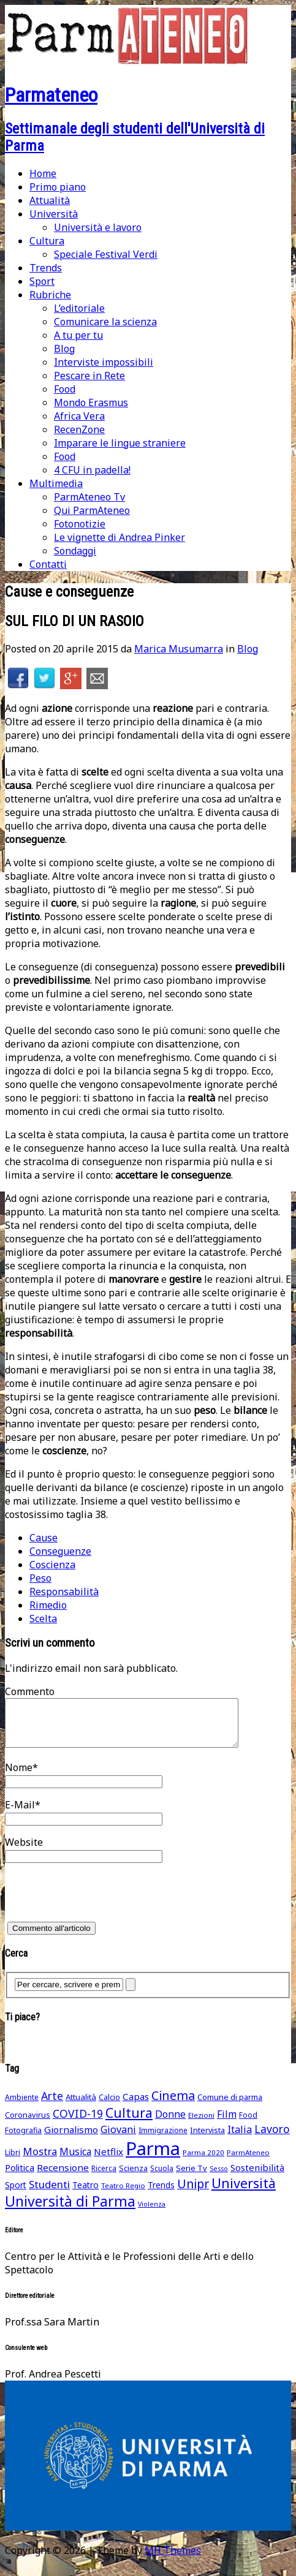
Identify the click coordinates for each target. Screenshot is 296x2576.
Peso (40, 1578)
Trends (45, 267)
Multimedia (56, 483)
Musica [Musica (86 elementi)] (75, 2160)
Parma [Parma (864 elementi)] (153, 2157)
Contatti (48, 564)
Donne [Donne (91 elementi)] (170, 2123)
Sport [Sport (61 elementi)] (15, 2194)
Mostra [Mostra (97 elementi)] (40, 2160)
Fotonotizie (79, 524)
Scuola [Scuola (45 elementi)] (161, 2177)
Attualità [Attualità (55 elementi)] (81, 2106)
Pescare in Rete (89, 375)
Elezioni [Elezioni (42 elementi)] (201, 2124)
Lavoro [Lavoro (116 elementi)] (272, 2138)
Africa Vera (79, 416)
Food (64, 389)
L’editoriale (79, 308)
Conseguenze (60, 1551)
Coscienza (52, 1564)
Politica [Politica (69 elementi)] (19, 2176)
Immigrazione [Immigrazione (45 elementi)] (163, 2139)
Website (24, 1851)
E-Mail (20, 1814)
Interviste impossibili (103, 362)
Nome (18, 1776)
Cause (43, 1537)
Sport (42, 281)
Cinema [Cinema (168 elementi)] (173, 2104)
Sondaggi (75, 550)
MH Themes (173, 2559)
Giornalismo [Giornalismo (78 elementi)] (71, 2138)
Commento (30, 1691)
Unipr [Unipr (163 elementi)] (193, 2193)
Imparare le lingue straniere (120, 443)
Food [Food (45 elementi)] (248, 2124)
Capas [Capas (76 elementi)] (136, 2105)
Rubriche (50, 294)
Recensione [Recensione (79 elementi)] (63, 2176)
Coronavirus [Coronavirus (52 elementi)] (27, 2123)
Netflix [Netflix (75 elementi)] (108, 2161)
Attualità (49, 200)
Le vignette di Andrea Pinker (119, 537)
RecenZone (79, 429)
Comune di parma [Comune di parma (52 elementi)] (229, 2106)
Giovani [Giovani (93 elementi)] (118, 2138)
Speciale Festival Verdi (105, 254)
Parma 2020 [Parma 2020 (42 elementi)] (203, 2161)
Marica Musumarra (178, 648)
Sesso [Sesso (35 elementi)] (219, 2178)
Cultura (46, 240)
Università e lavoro (98, 227)
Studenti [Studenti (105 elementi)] (49, 2193)
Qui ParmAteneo (92, 510)
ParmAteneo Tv (89, 497)
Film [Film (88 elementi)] (227, 2123)
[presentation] (98, 1906)
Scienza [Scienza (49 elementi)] (133, 2177)
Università (53, 214)
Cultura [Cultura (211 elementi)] (129, 2122)
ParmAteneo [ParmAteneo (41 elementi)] (248, 2161)
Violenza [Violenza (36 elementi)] (151, 2213)
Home (42, 173)
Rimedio (48, 1605)
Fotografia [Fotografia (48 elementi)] (23, 2139)
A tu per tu (78, 335)
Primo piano (57, 187)
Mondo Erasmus (91, 402)
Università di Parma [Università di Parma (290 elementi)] (70, 2210)
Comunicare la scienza (105, 321)
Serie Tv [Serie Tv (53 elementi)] (191, 2177)
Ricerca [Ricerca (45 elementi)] (103, 2177)
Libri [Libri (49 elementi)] (12, 2161)
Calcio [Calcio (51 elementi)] (109, 2106)
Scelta (43, 1618)
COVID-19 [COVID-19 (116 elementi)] (78, 2122)
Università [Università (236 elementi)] (243, 2192)
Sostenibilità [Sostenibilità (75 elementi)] (257, 2176)
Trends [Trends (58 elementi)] (161, 2194)
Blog (64, 348)
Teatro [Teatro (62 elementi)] (85, 2194)
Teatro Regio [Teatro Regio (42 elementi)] (123, 2194)
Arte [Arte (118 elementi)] (52, 2105)
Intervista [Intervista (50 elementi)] (207, 2139)
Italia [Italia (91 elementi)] (239, 2138)
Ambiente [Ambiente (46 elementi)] (22, 2106)
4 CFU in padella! (92, 470)
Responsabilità (64, 1591)
